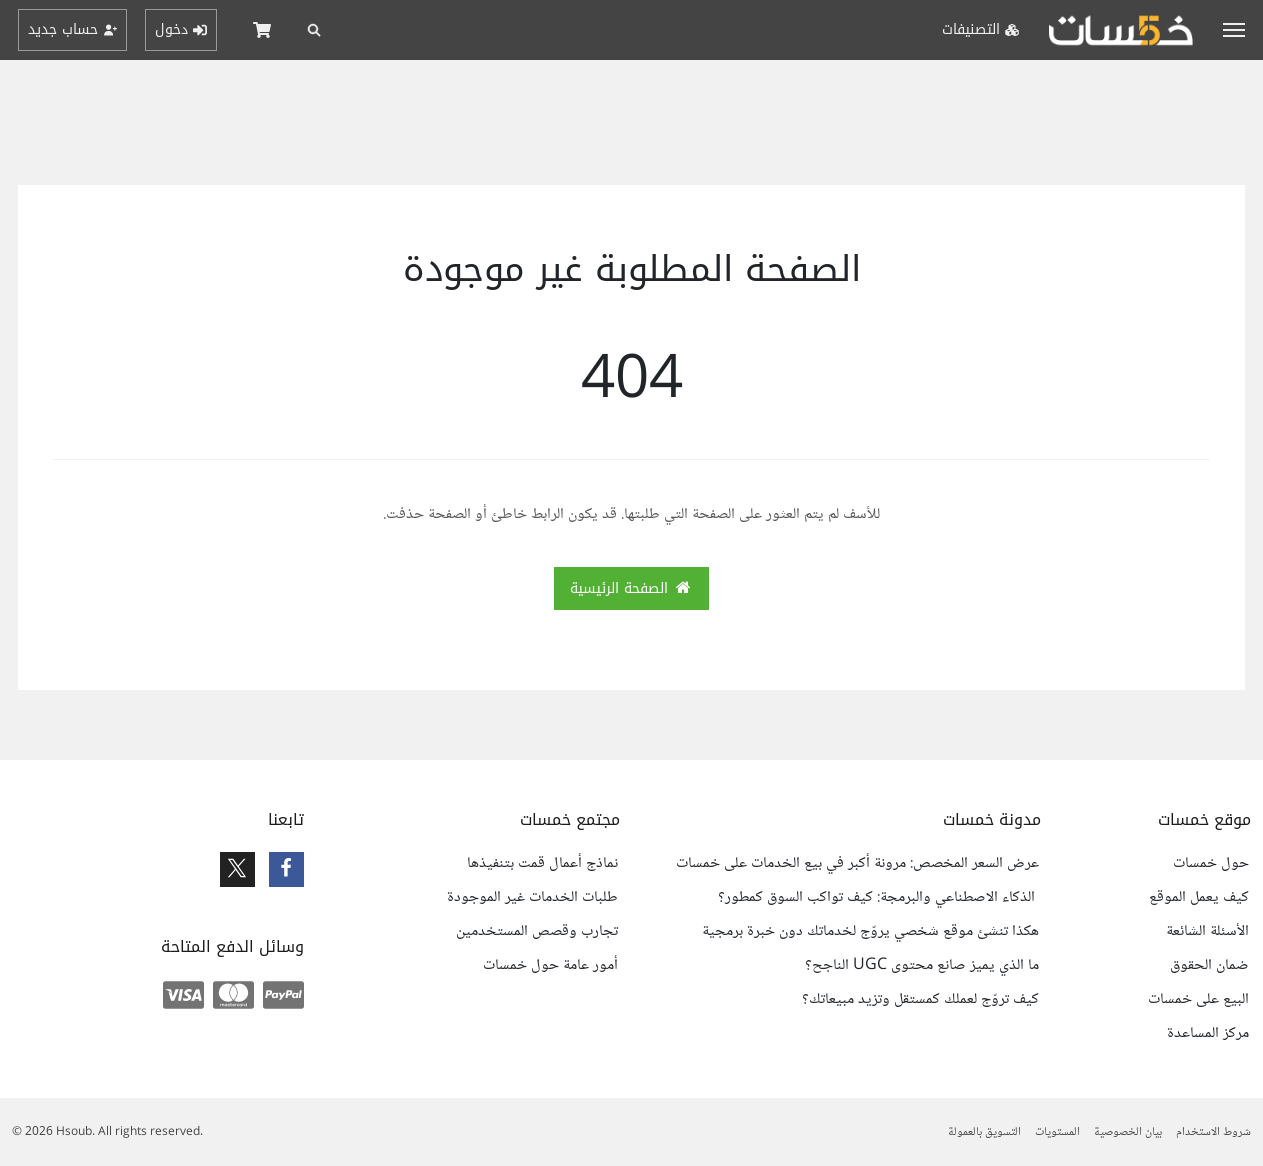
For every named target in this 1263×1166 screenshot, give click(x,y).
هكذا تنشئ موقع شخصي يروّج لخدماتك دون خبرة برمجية (870, 932)
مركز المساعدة (1208, 1034)
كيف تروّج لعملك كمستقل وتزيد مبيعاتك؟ (920, 1000)
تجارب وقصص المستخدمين (537, 932)
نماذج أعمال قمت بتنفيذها (542, 864)
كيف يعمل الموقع (1199, 898)
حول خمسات (1211, 864)
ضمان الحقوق (1209, 966)
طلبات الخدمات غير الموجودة (532, 898)
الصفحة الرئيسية (632, 588)
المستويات (1057, 1132)
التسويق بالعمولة (984, 1132)
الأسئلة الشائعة (1207, 932)
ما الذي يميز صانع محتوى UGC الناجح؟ (922, 966)
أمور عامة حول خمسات (550, 966)
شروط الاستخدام (1213, 1132)
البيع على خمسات (1198, 1000)
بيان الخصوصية (1128, 1132)
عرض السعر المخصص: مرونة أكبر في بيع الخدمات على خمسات (857, 864)
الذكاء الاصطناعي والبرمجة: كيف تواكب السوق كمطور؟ (878, 898)
